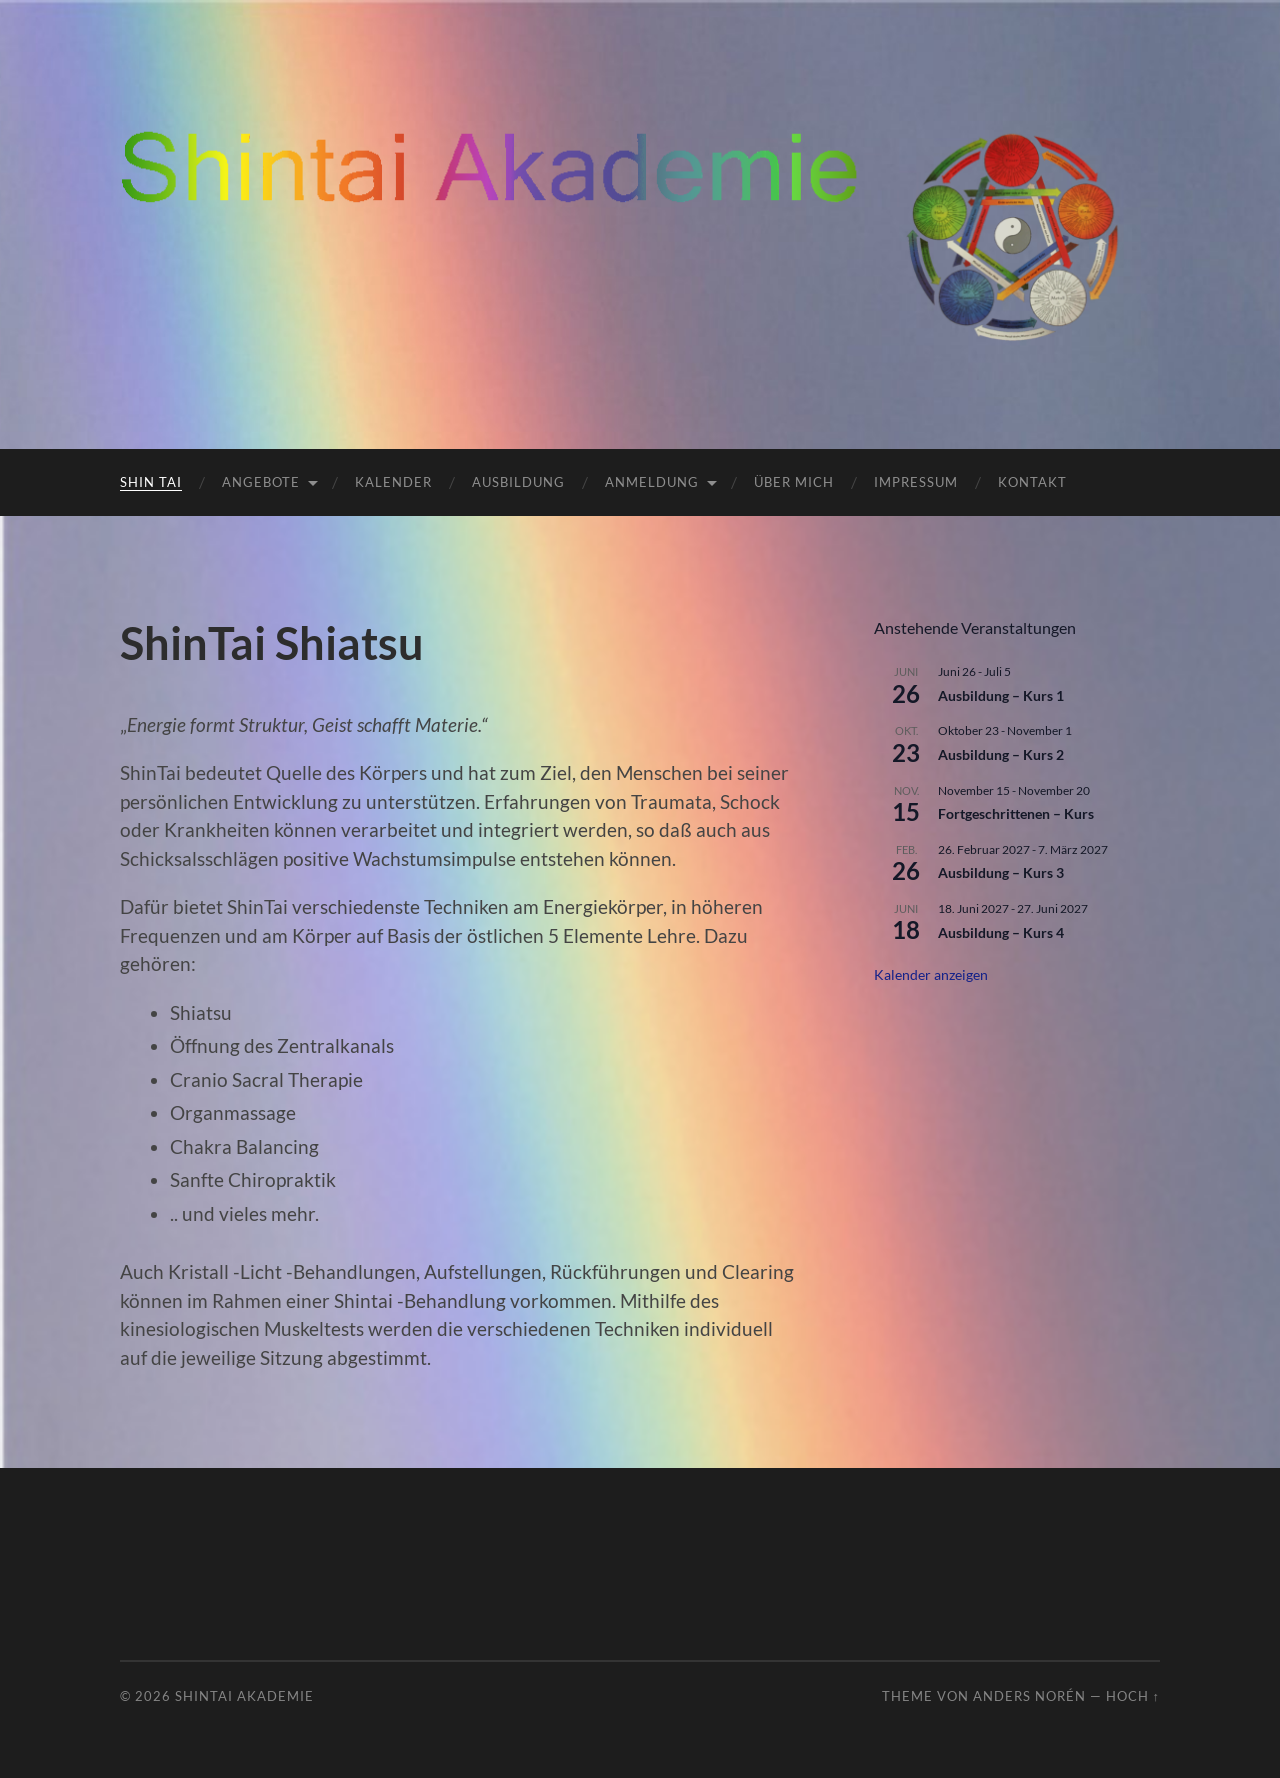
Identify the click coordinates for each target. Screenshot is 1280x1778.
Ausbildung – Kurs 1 (1001, 695)
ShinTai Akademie (244, 1696)
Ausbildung (518, 482)
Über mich (794, 482)
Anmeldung (652, 482)
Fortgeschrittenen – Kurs (1016, 813)
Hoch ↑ (1133, 1696)
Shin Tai (151, 482)
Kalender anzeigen (931, 974)
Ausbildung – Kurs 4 (1001, 932)
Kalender (393, 482)
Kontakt (1032, 482)
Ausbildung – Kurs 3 (1001, 872)
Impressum (916, 482)
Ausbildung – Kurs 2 (1001, 754)
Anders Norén (1029, 1696)
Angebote (261, 482)
